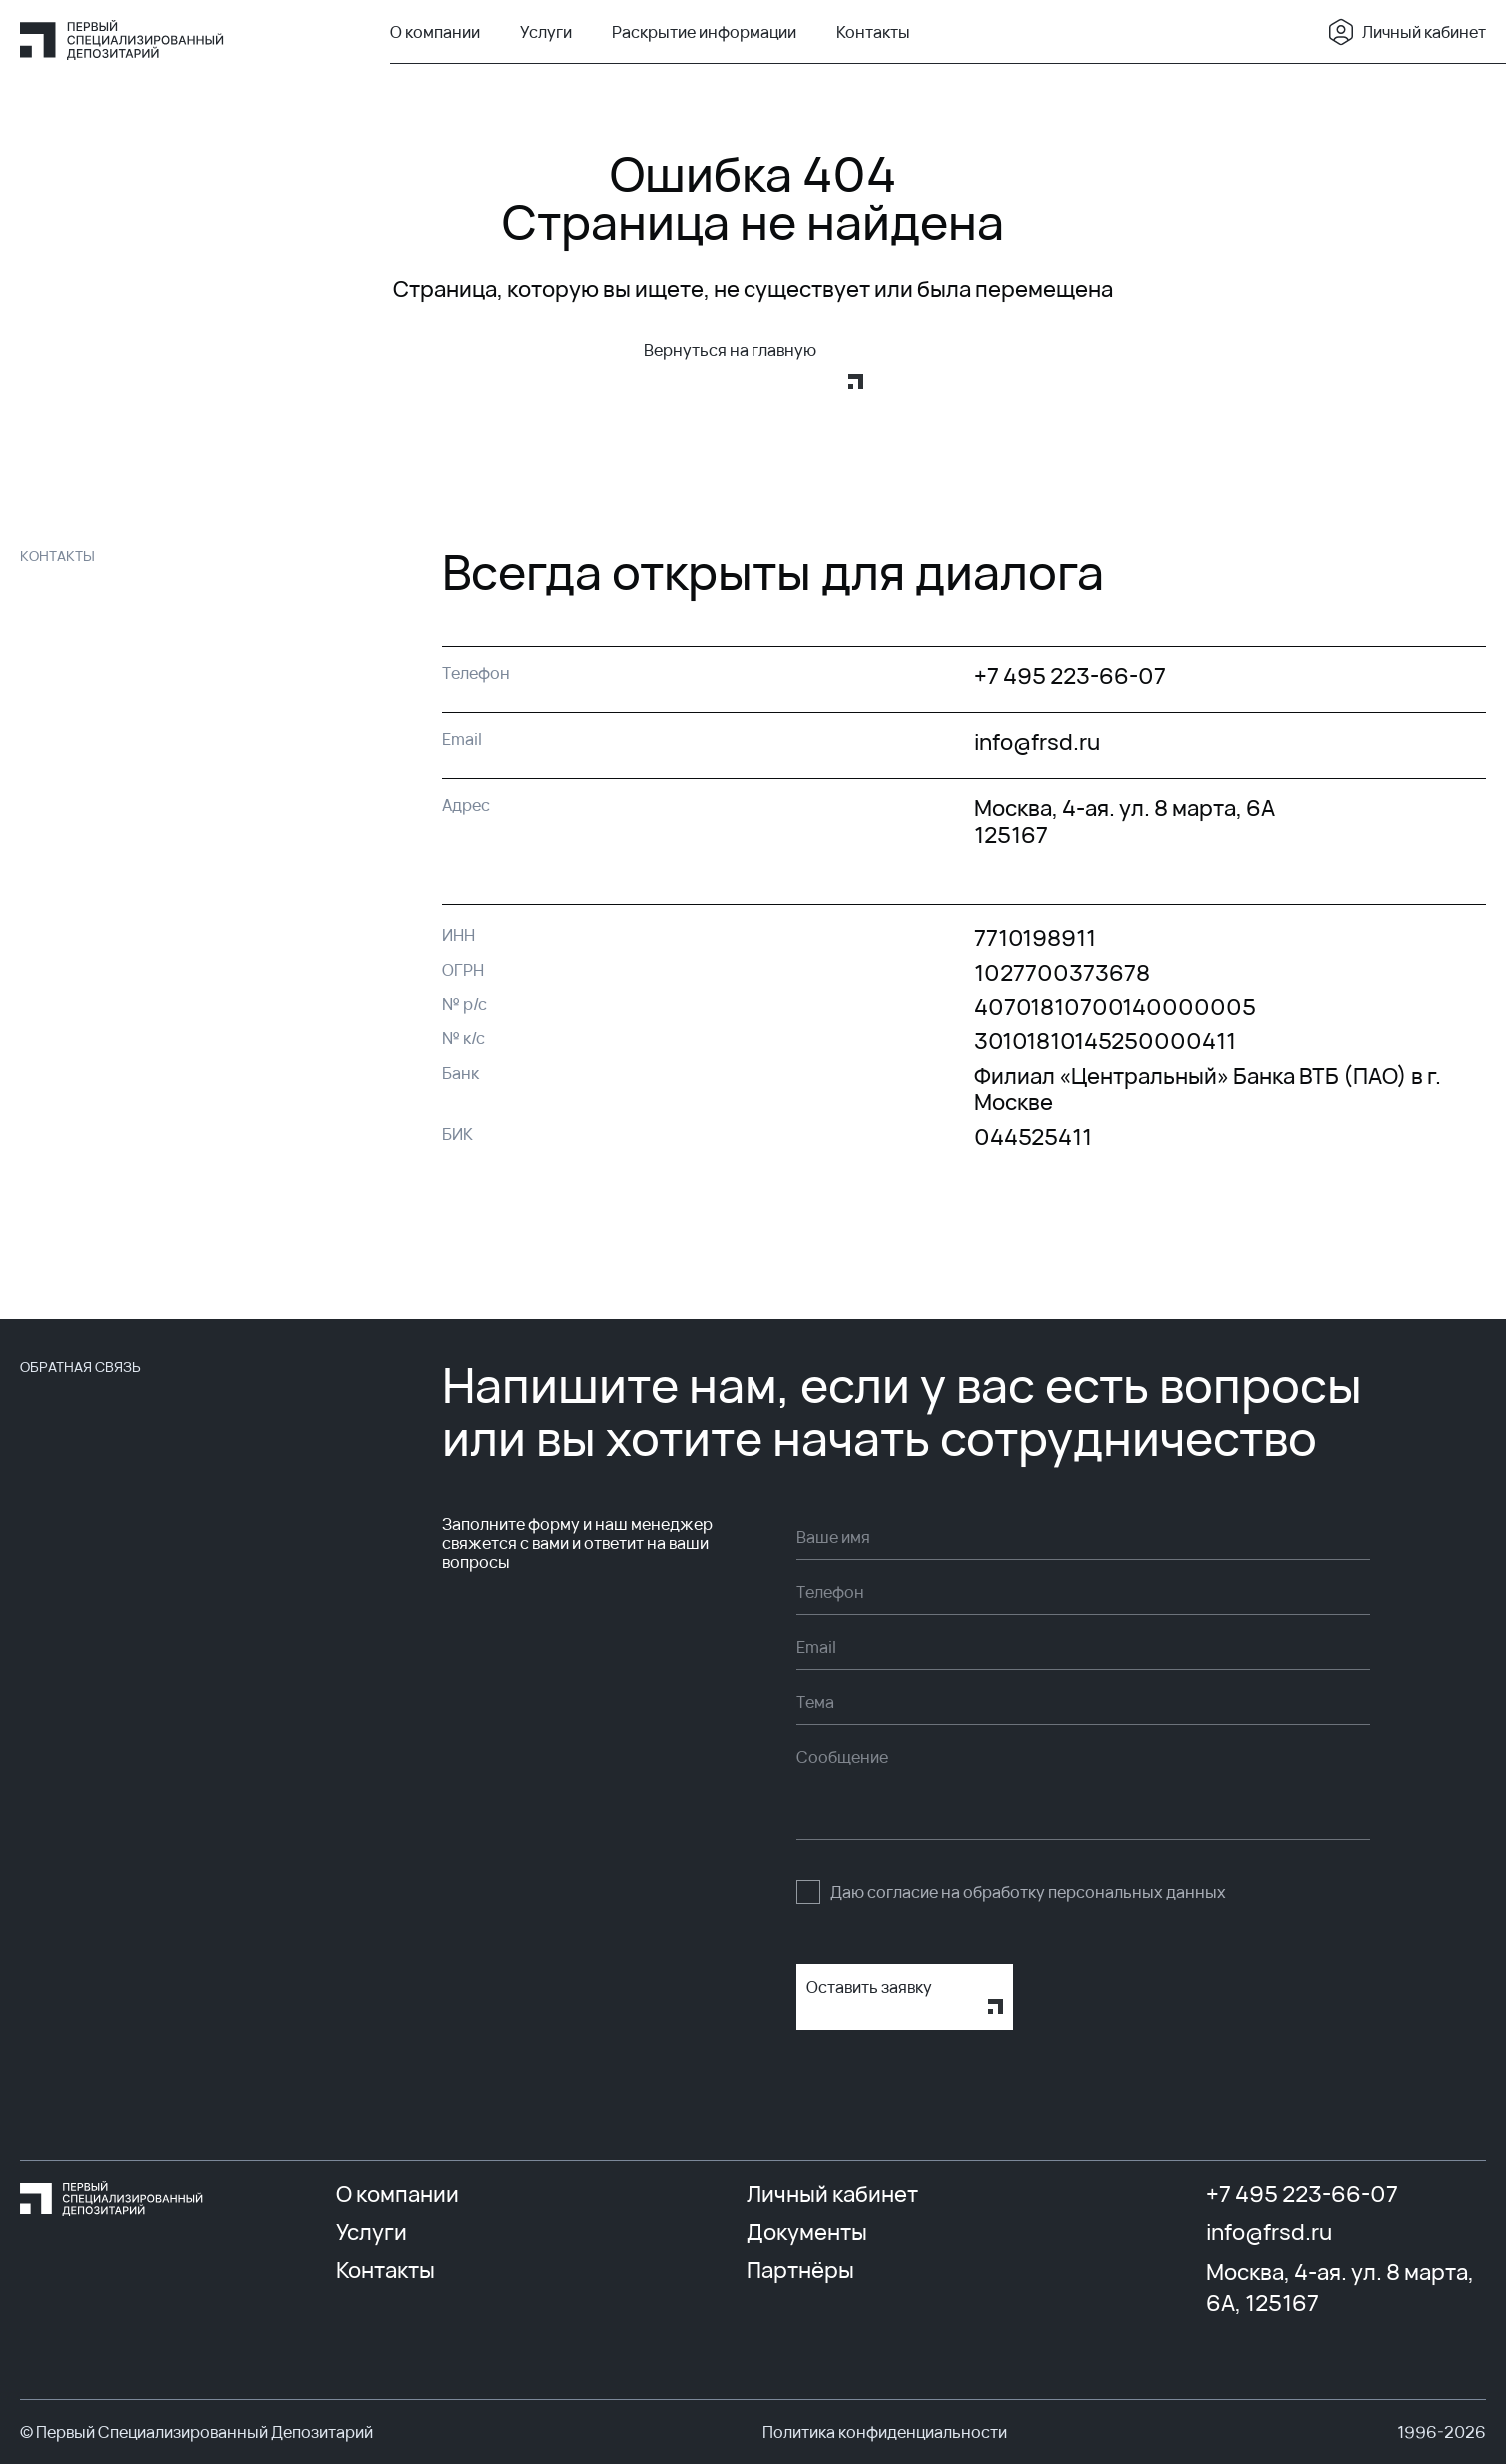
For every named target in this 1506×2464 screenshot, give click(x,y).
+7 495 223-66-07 (1302, 2194)
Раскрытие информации (704, 32)
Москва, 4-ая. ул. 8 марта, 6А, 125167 (1340, 2287)
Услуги (546, 32)
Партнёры (800, 2270)
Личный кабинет (1406, 32)
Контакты (873, 32)
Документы (807, 2232)
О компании (435, 32)
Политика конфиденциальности (884, 2432)
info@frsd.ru (1269, 2232)
